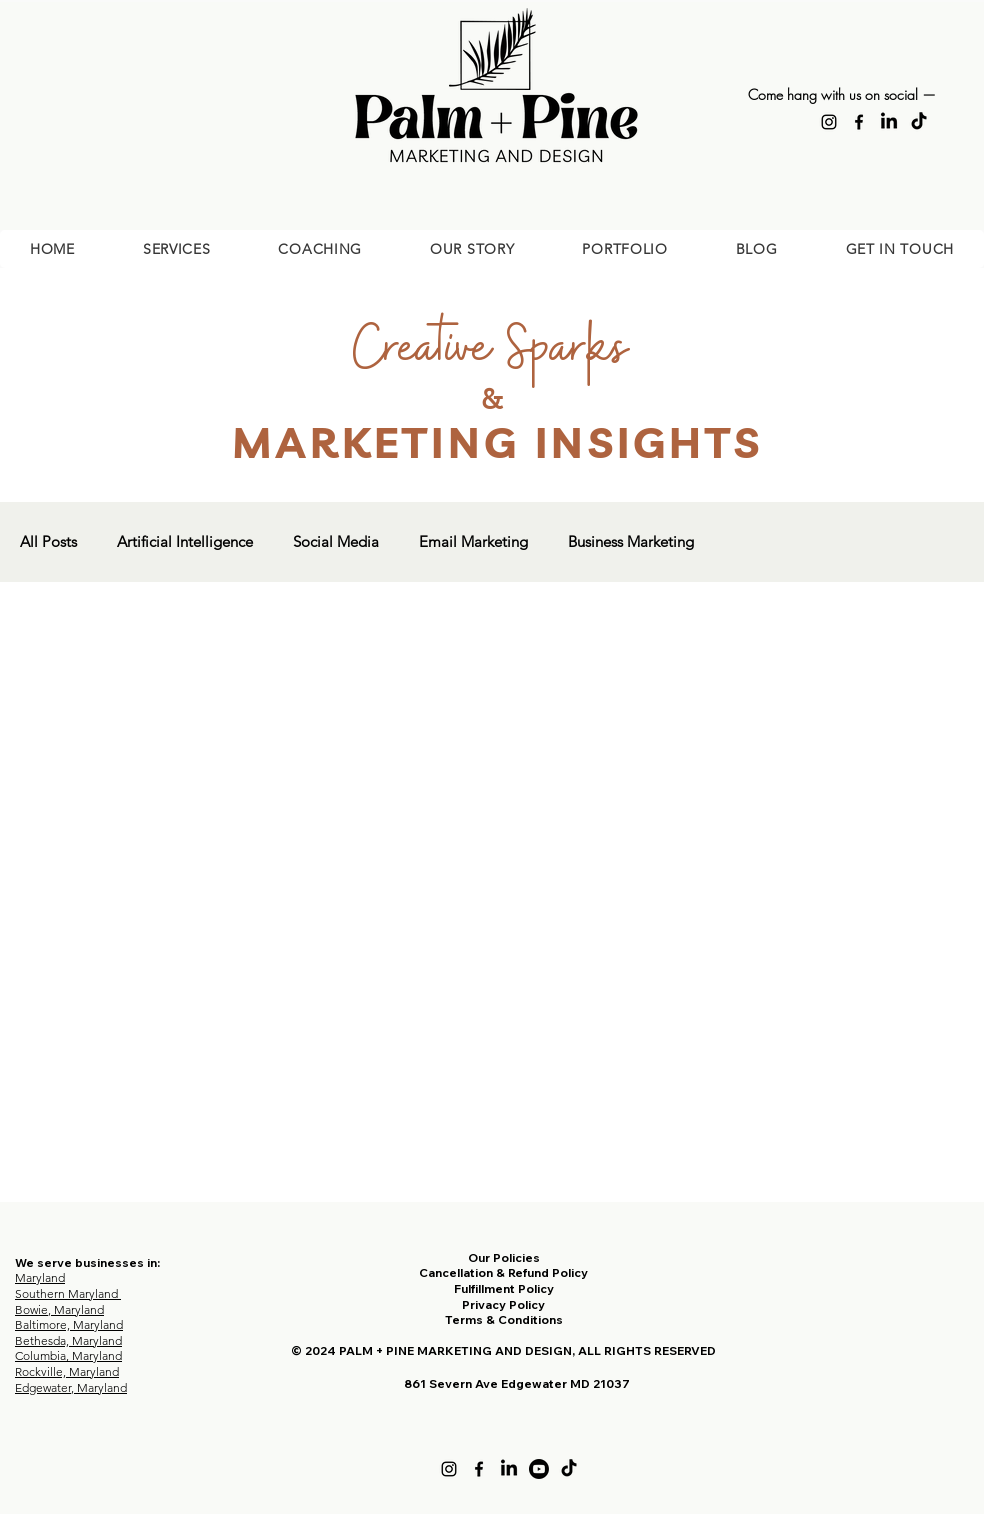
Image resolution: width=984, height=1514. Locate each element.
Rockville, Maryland (67, 1371)
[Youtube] (539, 1469)
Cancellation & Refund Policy (503, 1272)
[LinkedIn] (889, 122)
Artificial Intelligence (185, 542)
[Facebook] (859, 122)
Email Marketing (473, 542)
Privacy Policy (503, 1304)
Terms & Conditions (504, 1319)
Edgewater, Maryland (71, 1387)
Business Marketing (631, 542)
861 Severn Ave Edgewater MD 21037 (517, 1383)
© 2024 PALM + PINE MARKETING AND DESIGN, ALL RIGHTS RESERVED (503, 1350)
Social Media (336, 542)
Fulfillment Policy (504, 1288)
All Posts (48, 542)
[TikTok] (919, 122)
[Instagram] (829, 122)
